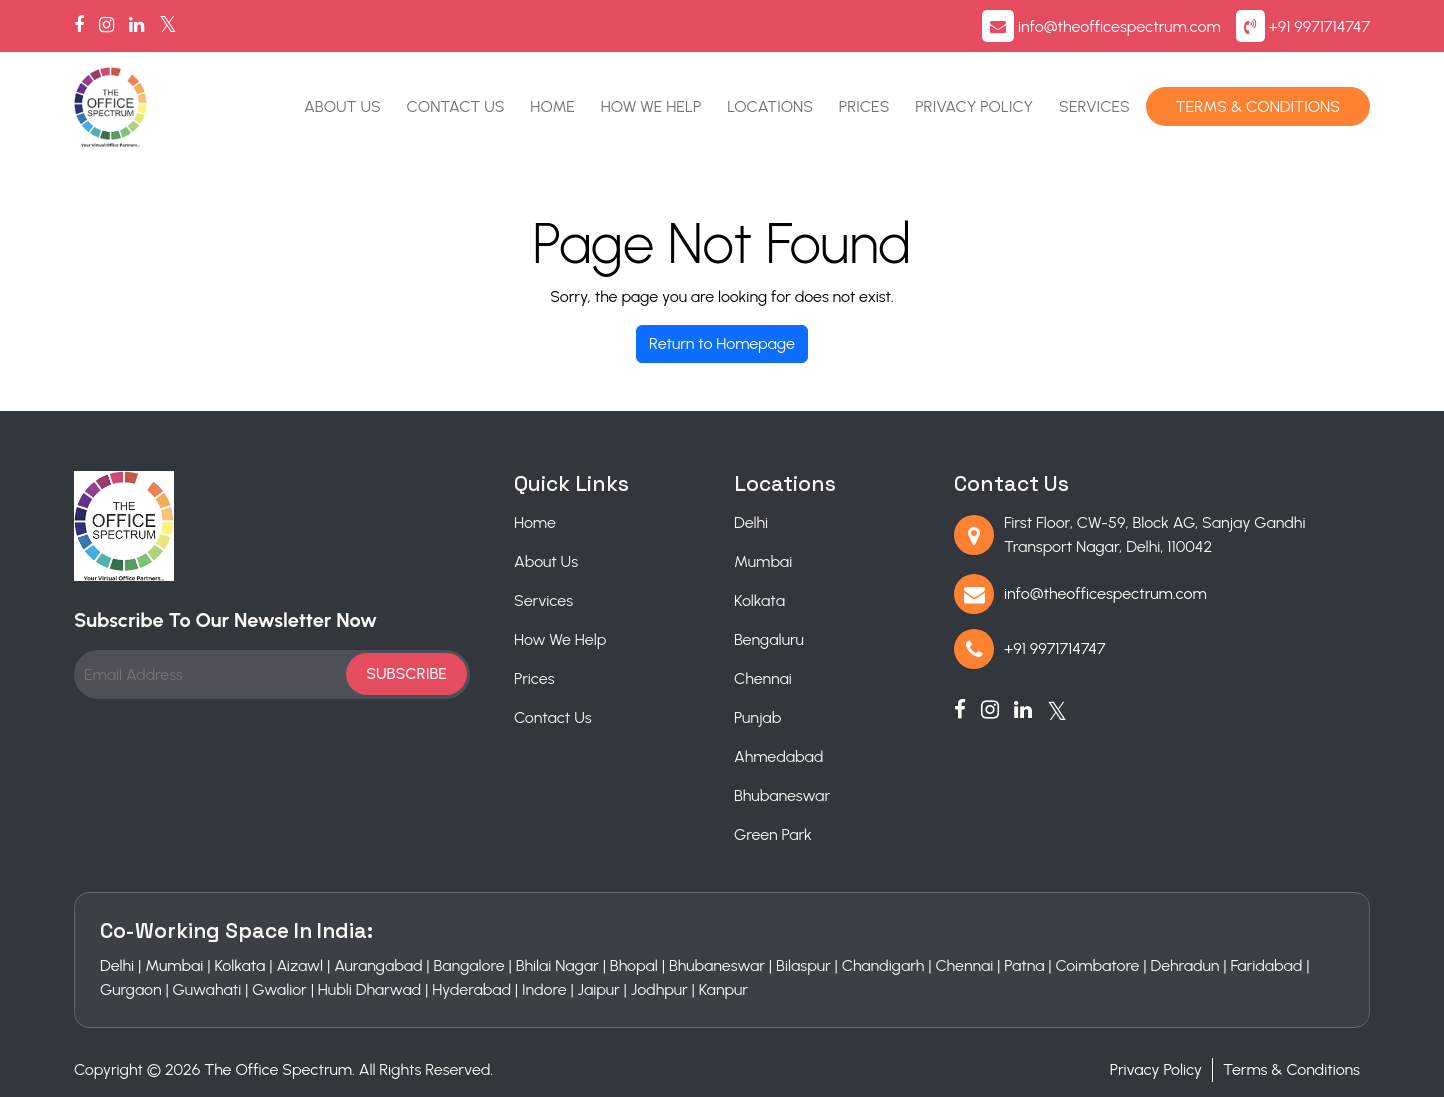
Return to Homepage (722, 343)
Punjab (757, 717)
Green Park (773, 834)
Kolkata (759, 600)
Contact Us (456, 106)
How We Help (651, 106)
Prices (864, 106)
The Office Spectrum (278, 1069)
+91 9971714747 (1319, 26)
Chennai (763, 678)
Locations (770, 106)
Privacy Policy (974, 106)
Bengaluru (769, 639)
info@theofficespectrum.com (1119, 26)
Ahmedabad (778, 756)
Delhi (751, 522)
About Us (342, 106)
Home (552, 106)
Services (1094, 106)
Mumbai (763, 561)
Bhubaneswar (782, 795)
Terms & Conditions (1258, 106)
